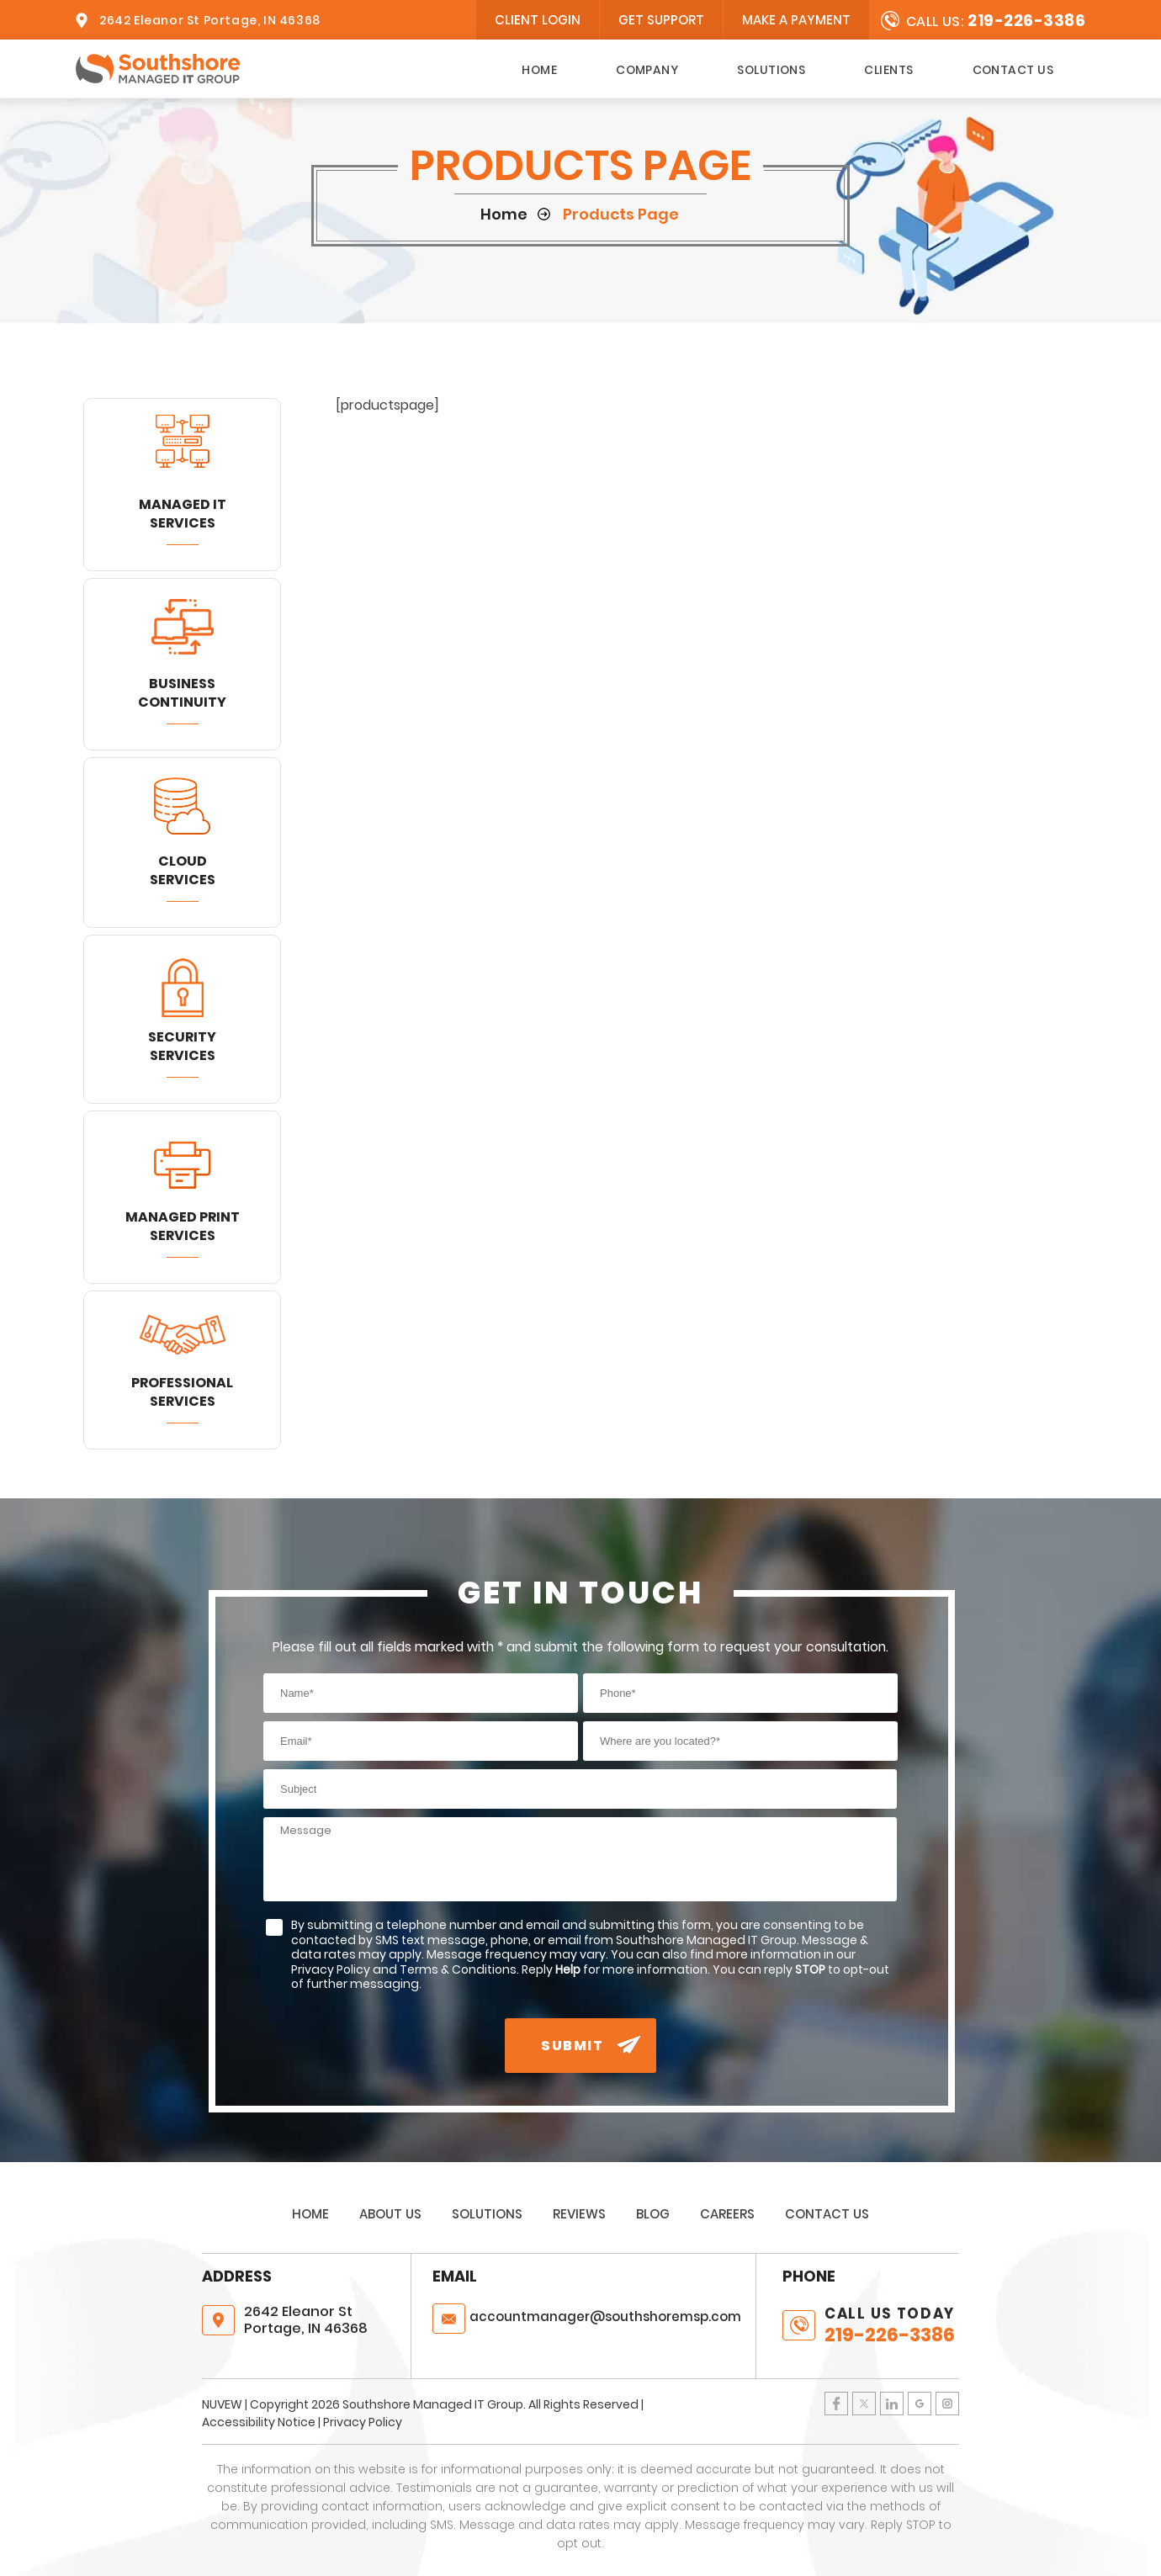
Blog (653, 2214)
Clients (888, 69)
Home (539, 69)
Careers (727, 2214)
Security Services (182, 1046)
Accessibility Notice (258, 2422)
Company (647, 69)
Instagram (947, 2403)
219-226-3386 (1026, 20)
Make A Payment (796, 20)
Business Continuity (182, 693)
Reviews (579, 2214)
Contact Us (1013, 69)
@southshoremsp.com (605, 2316)
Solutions (771, 69)
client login (537, 20)
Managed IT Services (182, 514)
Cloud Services (182, 870)
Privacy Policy (362, 2422)
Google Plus (919, 2403)
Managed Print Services (182, 1226)
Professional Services (182, 1392)
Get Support (661, 20)
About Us (390, 2214)
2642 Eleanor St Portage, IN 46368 (210, 20)
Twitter (864, 2403)
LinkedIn (892, 2403)
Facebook (836, 2403)
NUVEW (222, 2404)
